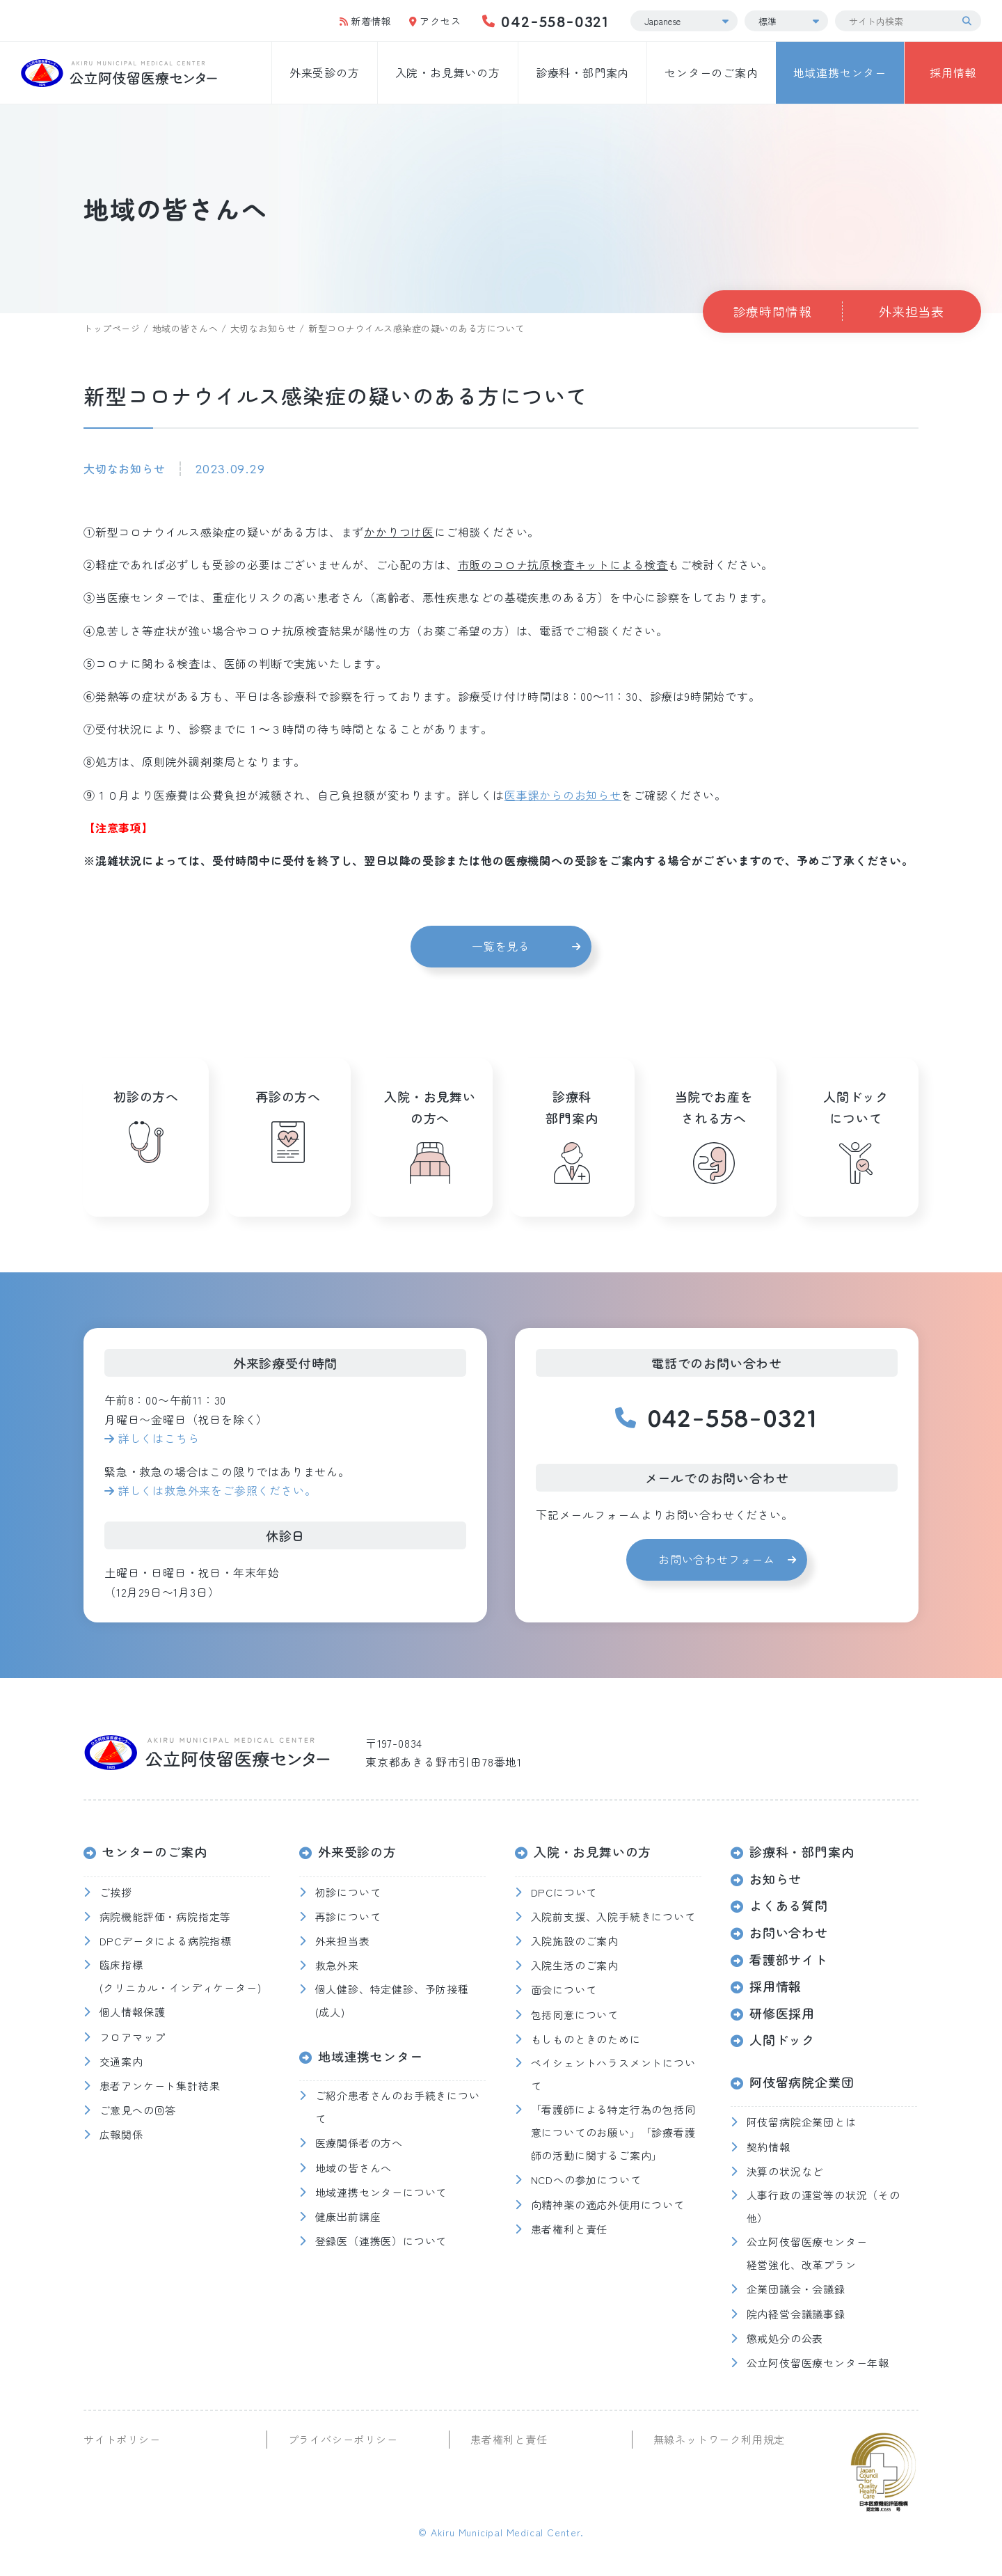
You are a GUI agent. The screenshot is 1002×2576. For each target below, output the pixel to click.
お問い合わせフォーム (716, 1559)
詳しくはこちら (159, 1438)
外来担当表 (911, 311)
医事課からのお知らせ (562, 795)
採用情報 (953, 72)
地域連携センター (839, 72)
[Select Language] (684, 20)
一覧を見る (501, 946)
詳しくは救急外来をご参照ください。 (217, 1490)
